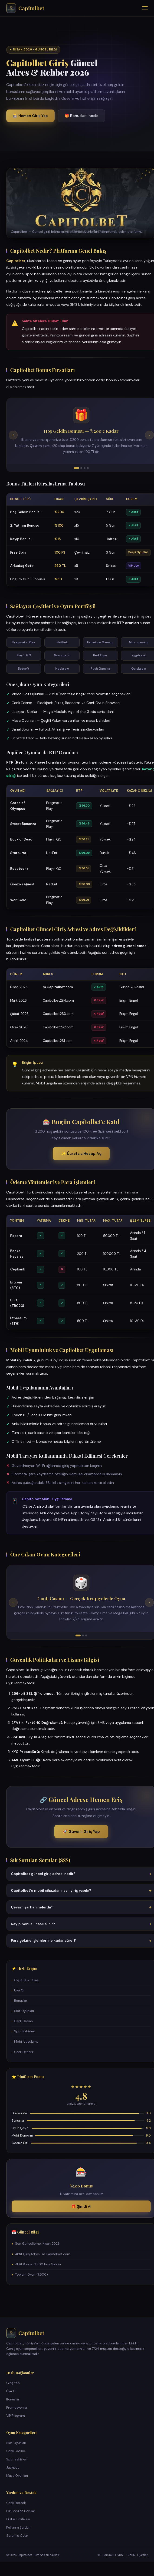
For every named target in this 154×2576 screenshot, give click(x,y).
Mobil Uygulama (25, 2045)
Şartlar (143, 2555)
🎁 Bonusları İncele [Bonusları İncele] (81, 115)
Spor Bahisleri (23, 2035)
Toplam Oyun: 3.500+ (30, 2278)
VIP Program (15, 2415)
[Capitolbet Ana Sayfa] (25, 8)
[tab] (76, 472)
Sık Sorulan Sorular (20, 2511)
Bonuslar (19, 2004)
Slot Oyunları (23, 2015)
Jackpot (12, 2467)
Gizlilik (130, 2555)
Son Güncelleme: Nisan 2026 (36, 2247)
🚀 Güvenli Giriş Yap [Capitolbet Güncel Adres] (81, 1835)
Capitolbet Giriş (25, 1984)
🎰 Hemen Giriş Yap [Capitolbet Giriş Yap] (30, 115)
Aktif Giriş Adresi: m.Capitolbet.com (41, 2258)
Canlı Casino (22, 2025)
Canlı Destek (23, 2056)
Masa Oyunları (17, 2475)
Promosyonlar (16, 2407)
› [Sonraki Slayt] (149, 439)
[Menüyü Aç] (145, 8)
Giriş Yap (13, 2383)
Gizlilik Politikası (18, 2519)
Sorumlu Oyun (17, 2535)
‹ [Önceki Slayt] (13, 439)
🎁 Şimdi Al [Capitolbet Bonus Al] (81, 2210)
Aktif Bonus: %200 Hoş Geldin (36, 2268)
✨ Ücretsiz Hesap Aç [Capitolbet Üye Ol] (81, 1157)
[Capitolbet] (77, 2333)
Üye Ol (18, 1994)
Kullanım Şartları (18, 2527)
